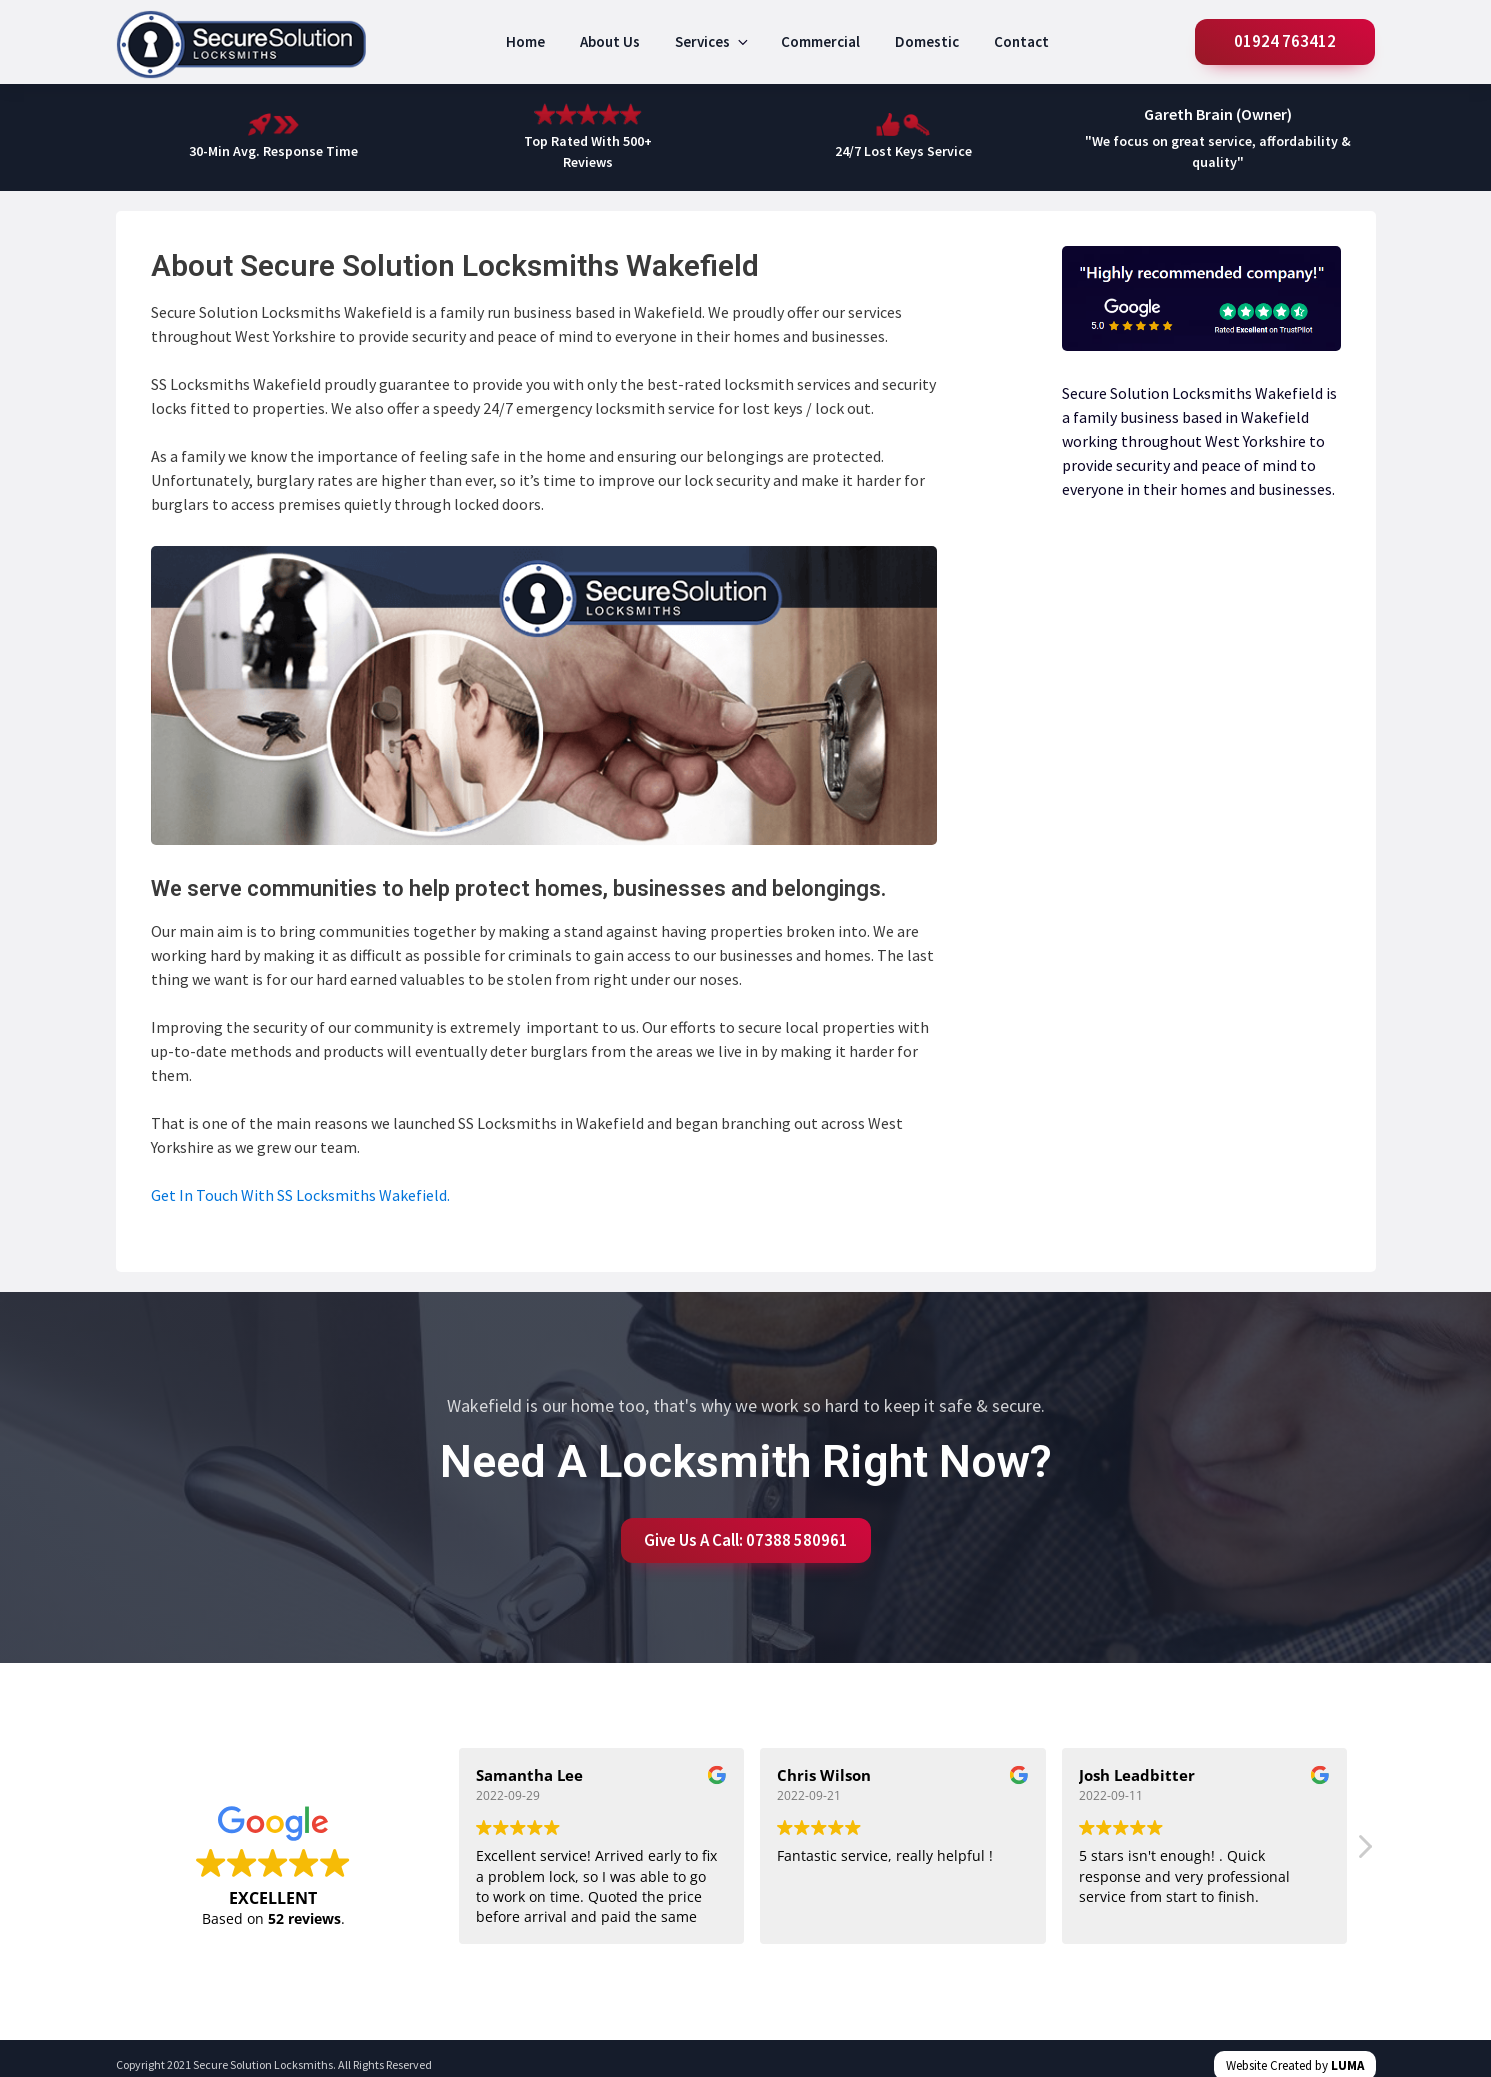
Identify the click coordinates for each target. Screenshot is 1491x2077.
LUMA (1347, 2065)
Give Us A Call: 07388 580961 (746, 1540)
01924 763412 (1286, 41)
